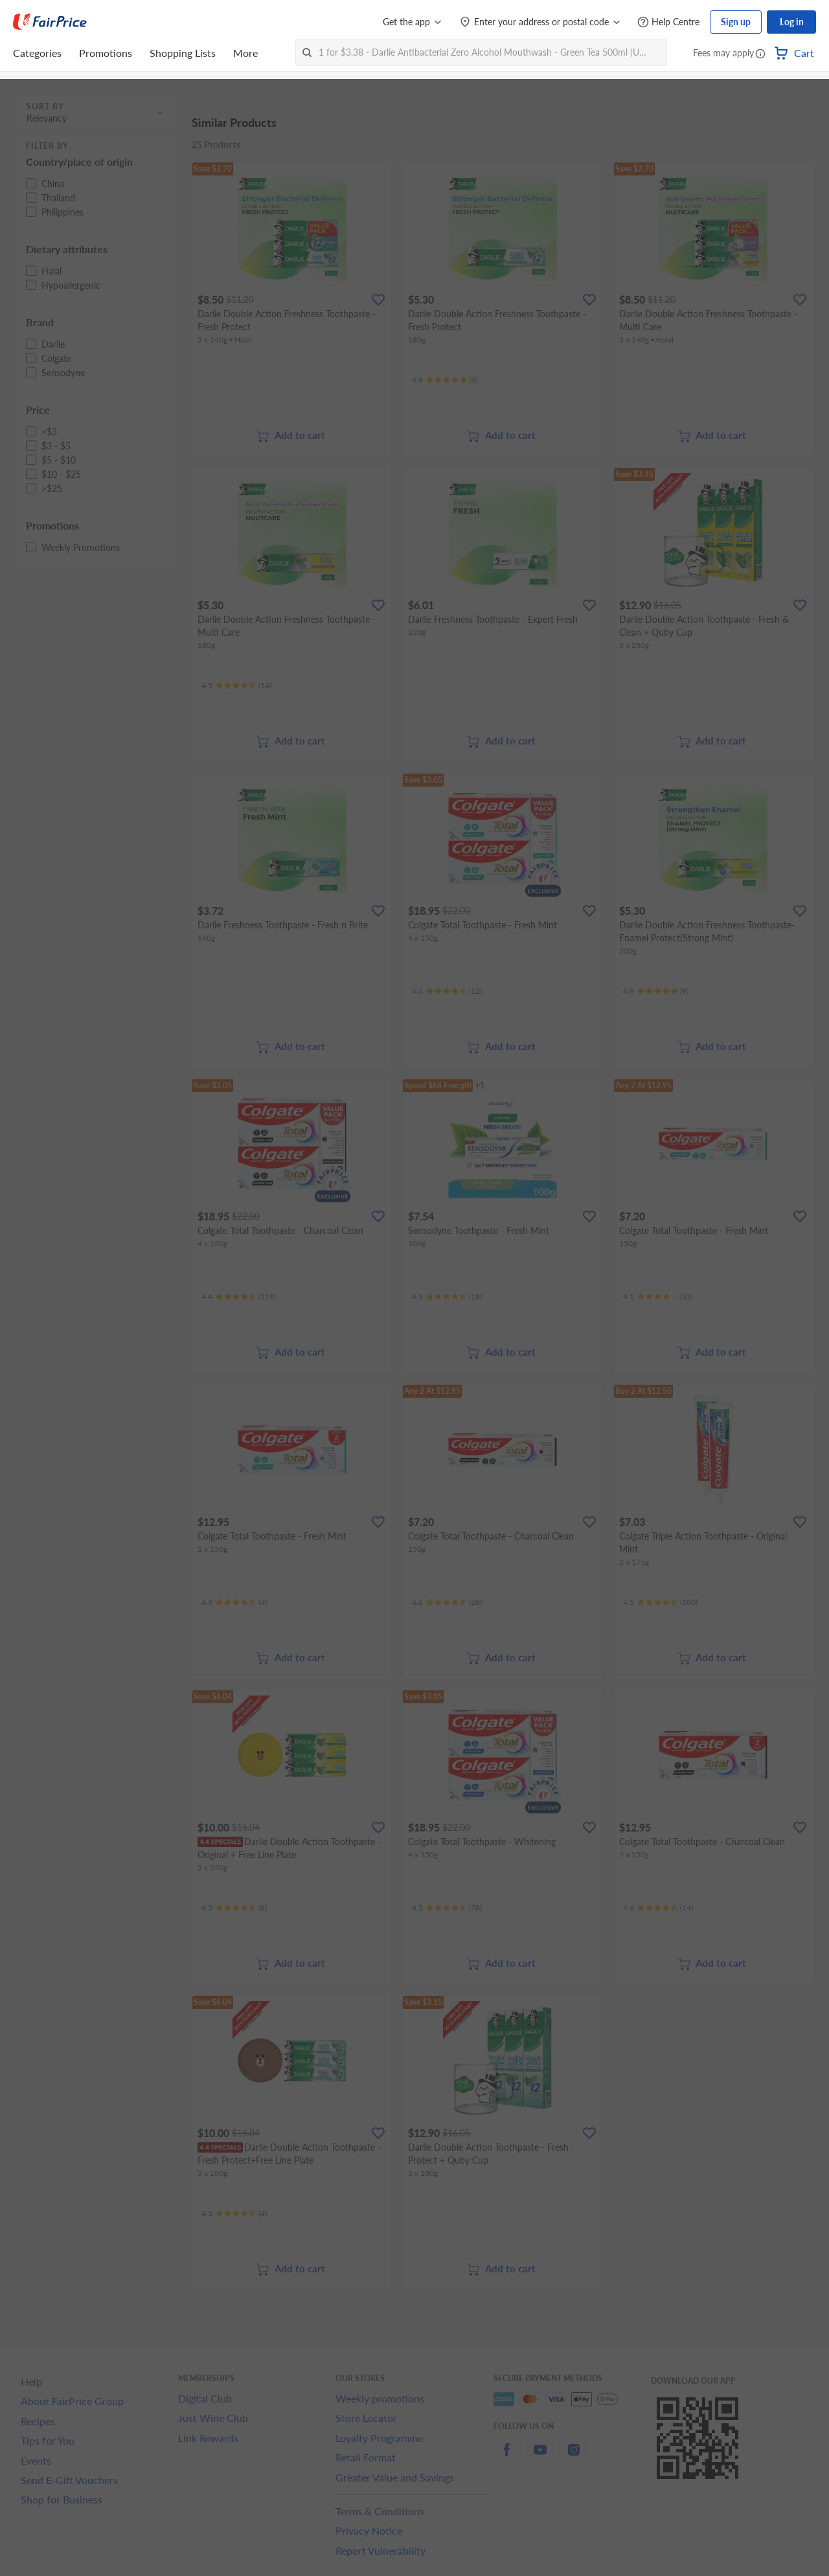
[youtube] (540, 2457)
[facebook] (506, 2457)
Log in (792, 21)
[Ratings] (444, 380)
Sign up (736, 21)
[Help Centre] (668, 22)
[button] (760, 54)
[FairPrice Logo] (50, 22)
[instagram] (574, 2457)
